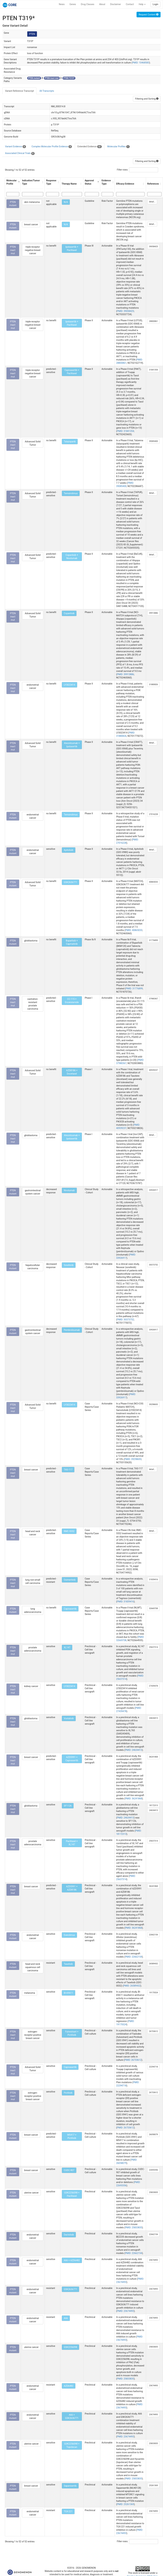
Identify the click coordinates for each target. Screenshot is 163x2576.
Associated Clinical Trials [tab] (20, 153)
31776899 (153, 940)
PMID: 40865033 (133, 930)
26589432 (153, 1963)
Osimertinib (70, 1579)
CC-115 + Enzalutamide (72, 1001)
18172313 (153, 1805)
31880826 (153, 684)
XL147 (67, 1647)
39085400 (153, 441)
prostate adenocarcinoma (32, 1649)
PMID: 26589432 (131, 1985)
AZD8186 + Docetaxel (72, 1072)
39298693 (153, 1404)
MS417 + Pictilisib (71, 2136)
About (102, 4)
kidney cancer (31, 1686)
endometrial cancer (33, 686)
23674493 (153, 2260)
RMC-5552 (69, 1531)
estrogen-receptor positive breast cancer (32, 2034)
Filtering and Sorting (146, 98)
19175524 (153, 1992)
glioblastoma (30, 940)
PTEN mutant (12, 204)
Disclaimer (115, 4)
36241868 (153, 1757)
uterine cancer (31, 2192)
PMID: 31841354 (125, 431)
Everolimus (69, 1935)
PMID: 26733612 (132, 2060)
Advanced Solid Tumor (33, 443)
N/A (66, 202)
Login (155, 4)
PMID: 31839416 (125, 1601)
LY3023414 (69, 684)
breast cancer (31, 224)
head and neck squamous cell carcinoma (32, 1967)
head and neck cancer (32, 1533)
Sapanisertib (70, 2485)
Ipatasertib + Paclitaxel (71, 248)
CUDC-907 (69, 2170)
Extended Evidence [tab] (89, 146)
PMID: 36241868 (133, 1798)
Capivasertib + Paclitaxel (72, 372)
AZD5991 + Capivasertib (71, 1759)
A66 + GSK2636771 (72, 2416)
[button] (18, 182)
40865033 (153, 882)
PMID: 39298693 (132, 1459)
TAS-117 (68, 1469)
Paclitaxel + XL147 (72, 1843)
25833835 (153, 2192)
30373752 (153, 1265)
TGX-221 (68, 2511)
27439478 (153, 1686)
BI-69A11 (68, 1993)
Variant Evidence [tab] (15, 146)
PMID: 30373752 (125, 1319)
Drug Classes (87, 4)
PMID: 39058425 (125, 311)
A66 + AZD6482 (72, 2260)
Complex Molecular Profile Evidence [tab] (52, 146)
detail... (152, 202)
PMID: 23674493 (125, 2311)
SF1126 (68, 1805)
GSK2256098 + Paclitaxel (71, 2194)
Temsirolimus (71, 493)
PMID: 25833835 (133, 2227)
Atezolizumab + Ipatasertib (72, 745)
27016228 (153, 814)
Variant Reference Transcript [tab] (19, 91)
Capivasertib (70, 1608)
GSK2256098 (70, 2347)
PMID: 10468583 (140, 62)
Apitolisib (68, 850)
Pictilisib (68, 2092)
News (62, 4)
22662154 (153, 1935)
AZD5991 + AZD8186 (72, 1888)
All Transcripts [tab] (46, 91)
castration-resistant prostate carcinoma (32, 1004)
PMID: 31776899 (134, 988)
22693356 (153, 2170)
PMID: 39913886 (125, 674)
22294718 (153, 2067)
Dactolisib (69, 2234)
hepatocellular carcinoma (32, 1267)
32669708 (153, 1608)
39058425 (153, 246)
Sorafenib (69, 1265)
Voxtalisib (69, 1718)
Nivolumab (69, 1190)
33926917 (153, 1190)
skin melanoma (32, 202)
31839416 (153, 1579)
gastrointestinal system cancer (33, 1192)
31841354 (153, 370)
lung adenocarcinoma (32, 1610)
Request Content (148, 14)
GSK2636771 (70, 882)
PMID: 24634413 (133, 1750)
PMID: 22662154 (133, 1956)
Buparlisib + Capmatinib (72, 942)
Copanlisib (69, 613)
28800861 (153, 321)
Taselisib (68, 1964)
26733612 (153, 2031)
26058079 (153, 2134)
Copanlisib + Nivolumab (71, 557)
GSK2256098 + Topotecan (71, 2445)
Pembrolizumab (72, 1330)
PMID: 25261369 (125, 2504)
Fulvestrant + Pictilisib (71, 2033)
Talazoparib (70, 441)
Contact (130, 4)
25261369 (153, 2485)
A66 (66, 2318)
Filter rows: (122, 169)
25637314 (153, 1647)
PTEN (32, 34)
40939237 (153, 1070)
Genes (73, 4)
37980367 (153, 999)
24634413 (153, 1718)
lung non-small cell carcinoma (32, 1581)
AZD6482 (68, 2386)
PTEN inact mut (13, 250)
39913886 (153, 613)
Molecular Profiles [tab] (118, 146)
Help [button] (142, 4)
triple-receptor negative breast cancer (33, 250)
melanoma (29, 1993)
